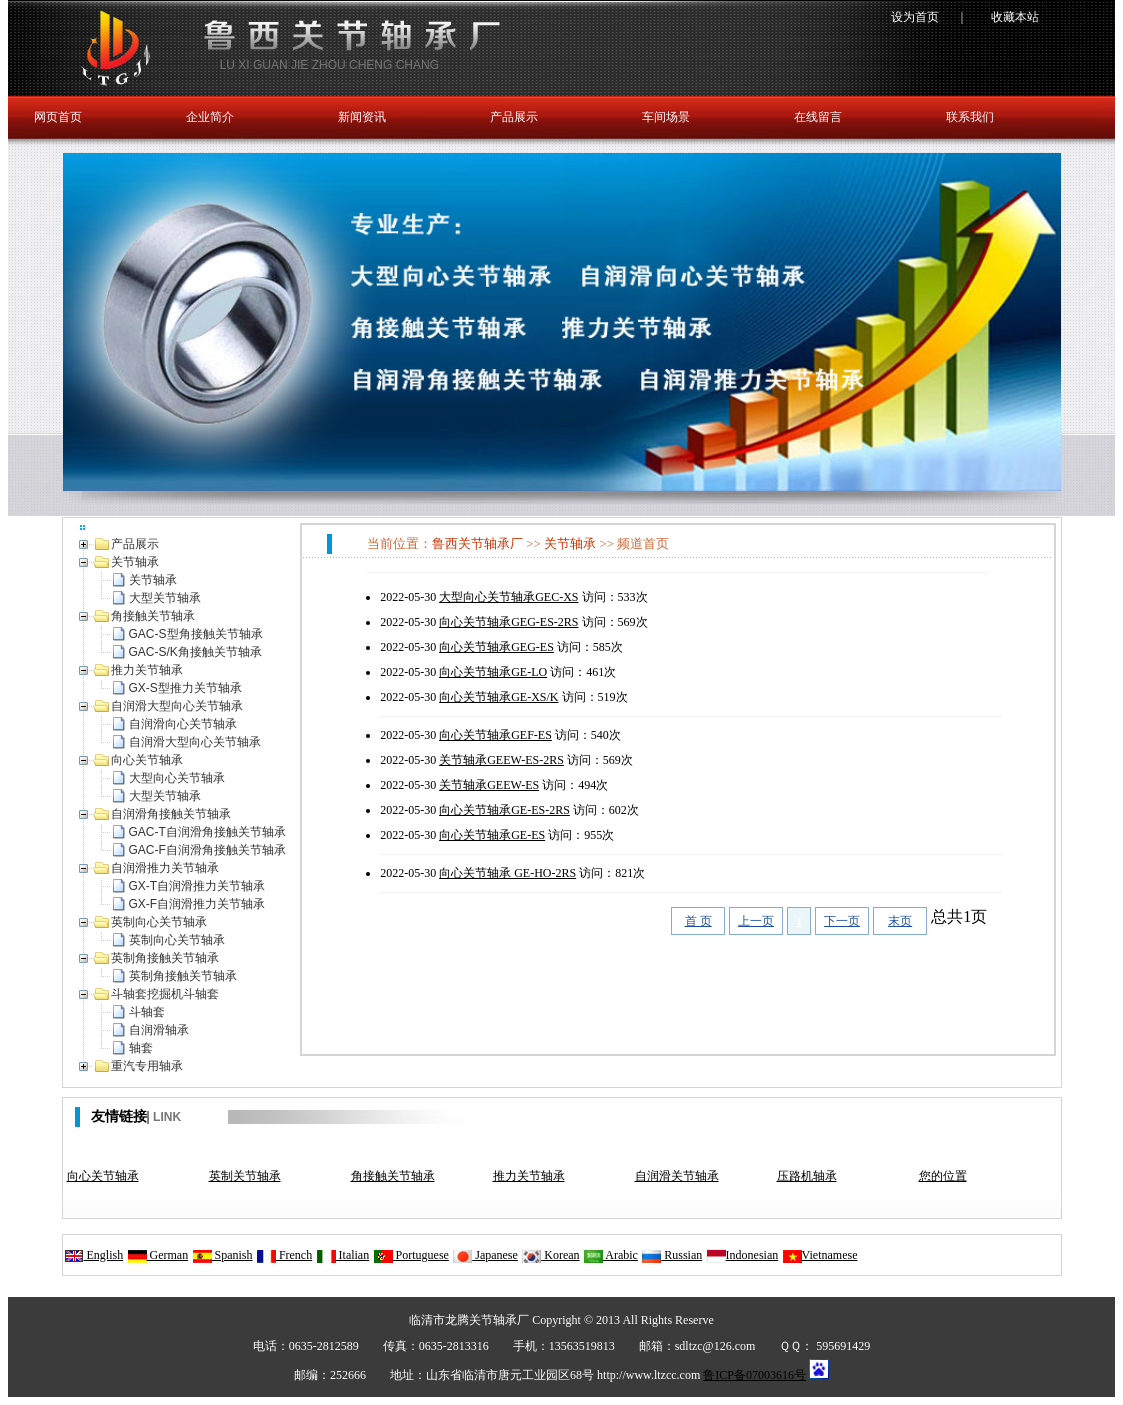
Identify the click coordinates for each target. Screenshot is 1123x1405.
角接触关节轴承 (393, 1176)
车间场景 (666, 117)
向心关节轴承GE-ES (492, 835)
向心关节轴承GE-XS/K (498, 697)
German (158, 1255)
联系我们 (970, 117)
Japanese (485, 1255)
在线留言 (818, 117)
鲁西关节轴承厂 (477, 543)
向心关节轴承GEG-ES (496, 647)
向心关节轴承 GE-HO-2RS (507, 873)
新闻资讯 (362, 117)
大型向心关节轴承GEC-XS (508, 597)
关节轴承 (570, 543)
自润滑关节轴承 (677, 1176)
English (94, 1255)
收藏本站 (1015, 17)
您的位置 (943, 1176)
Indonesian (742, 1255)
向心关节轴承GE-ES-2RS (504, 810)
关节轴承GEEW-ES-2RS (501, 760)
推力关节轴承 (529, 1176)
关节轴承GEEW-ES (489, 785)
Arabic (610, 1255)
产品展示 (514, 117)
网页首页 (58, 117)
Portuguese (411, 1255)
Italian (343, 1255)
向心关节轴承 (103, 1176)
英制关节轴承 (245, 1176)
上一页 (756, 921)
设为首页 (915, 17)
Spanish (222, 1255)
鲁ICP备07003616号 (754, 1375)
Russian (671, 1255)
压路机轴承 (807, 1176)
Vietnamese (820, 1255)
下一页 (842, 921)
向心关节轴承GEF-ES (495, 735)
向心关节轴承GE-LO (493, 672)
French (284, 1255)
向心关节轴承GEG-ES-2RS (508, 622)
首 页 (698, 921)
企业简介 (210, 117)
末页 (900, 921)
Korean (550, 1255)
